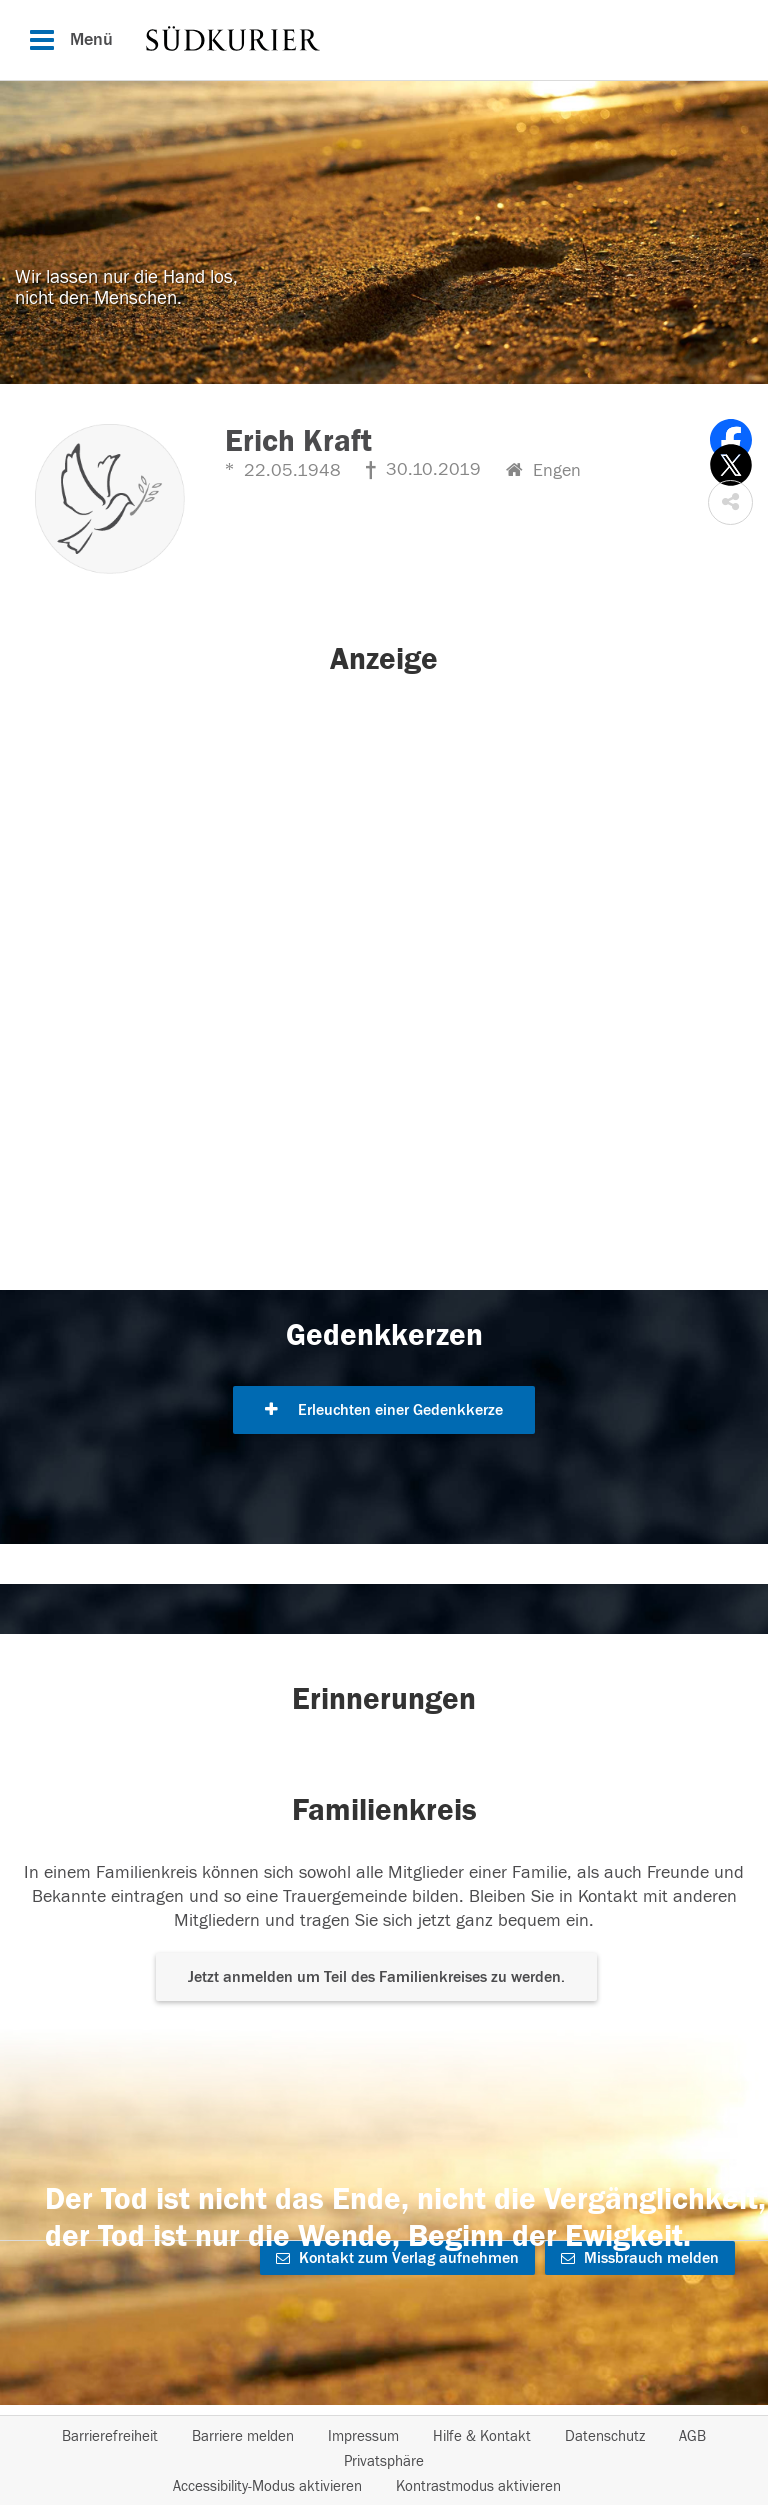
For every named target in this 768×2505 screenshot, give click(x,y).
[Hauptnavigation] (384, 40)
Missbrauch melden (640, 2258)
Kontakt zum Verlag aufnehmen (397, 2258)
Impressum (363, 2436)
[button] (730, 502)
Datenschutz (605, 2436)
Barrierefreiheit (110, 2436)
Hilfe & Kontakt (482, 2436)
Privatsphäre (384, 2461)
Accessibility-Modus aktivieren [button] (267, 2486)
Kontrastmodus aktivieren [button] (478, 2486)
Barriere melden (243, 2436)
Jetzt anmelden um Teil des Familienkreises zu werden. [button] (376, 1977)
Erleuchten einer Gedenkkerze (384, 1410)
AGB (692, 2436)
